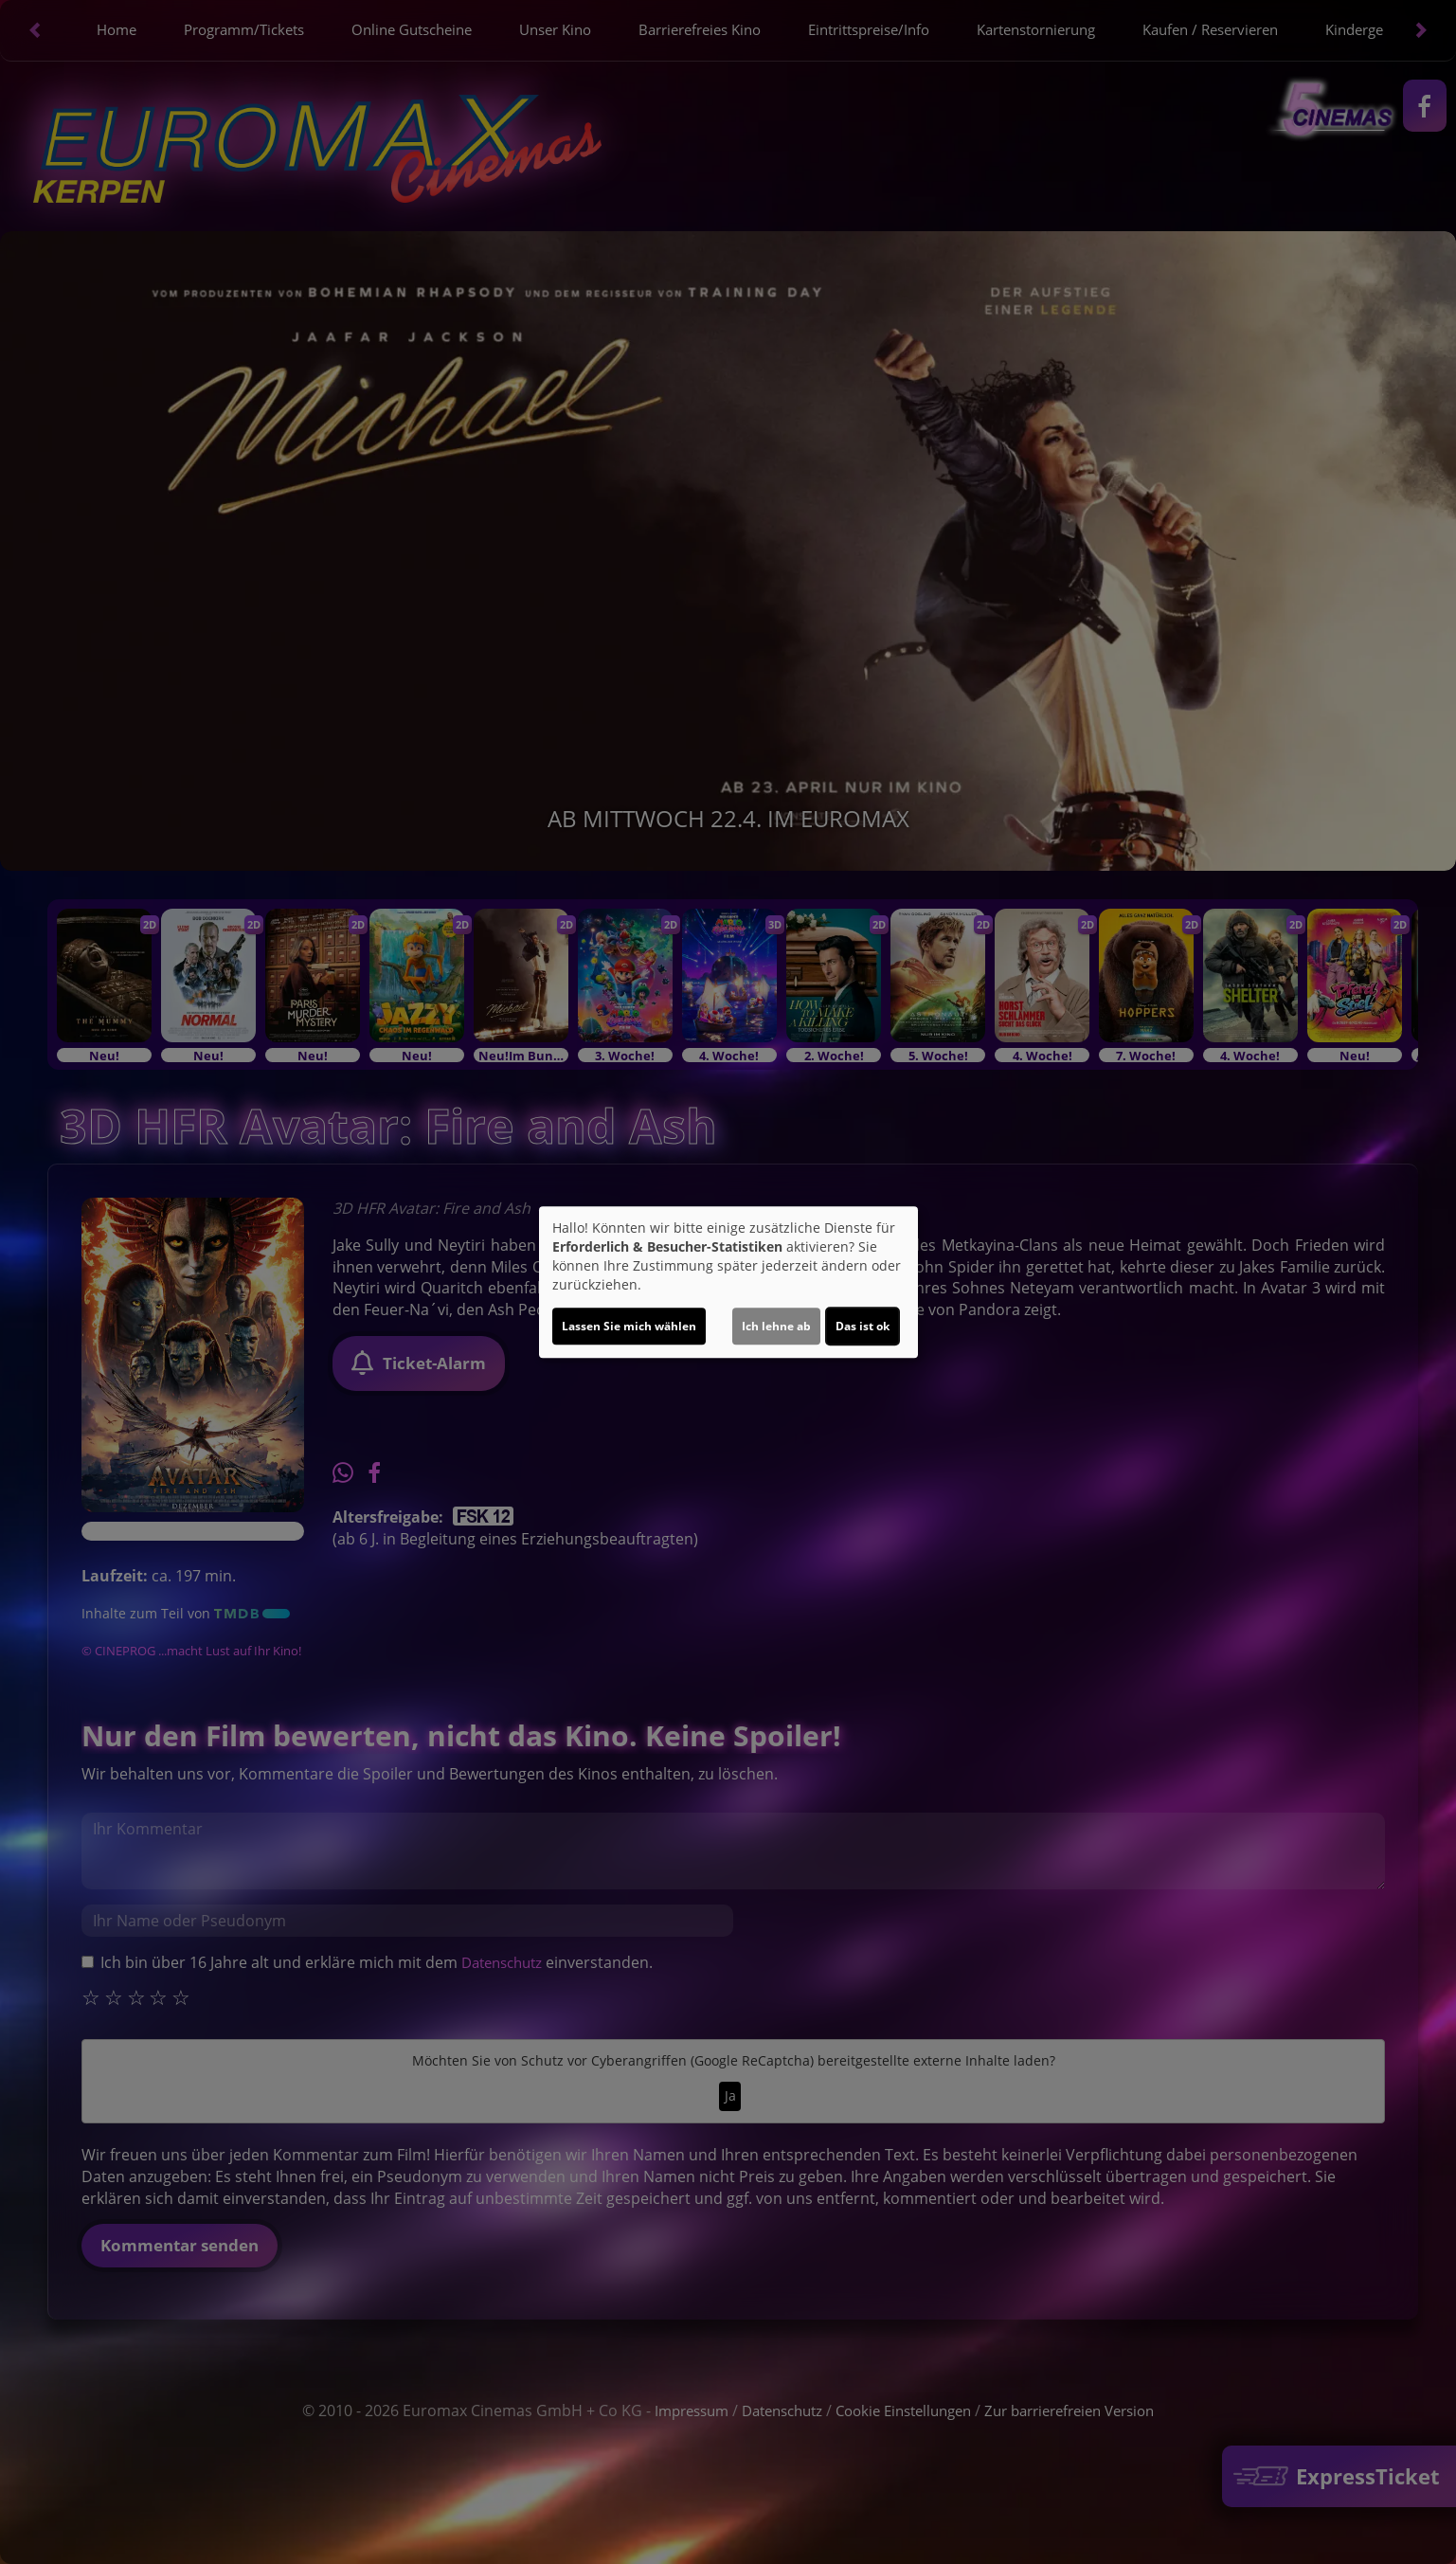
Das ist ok (863, 1326)
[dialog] (728, 1282)
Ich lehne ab (776, 1326)
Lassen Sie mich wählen (629, 1326)
